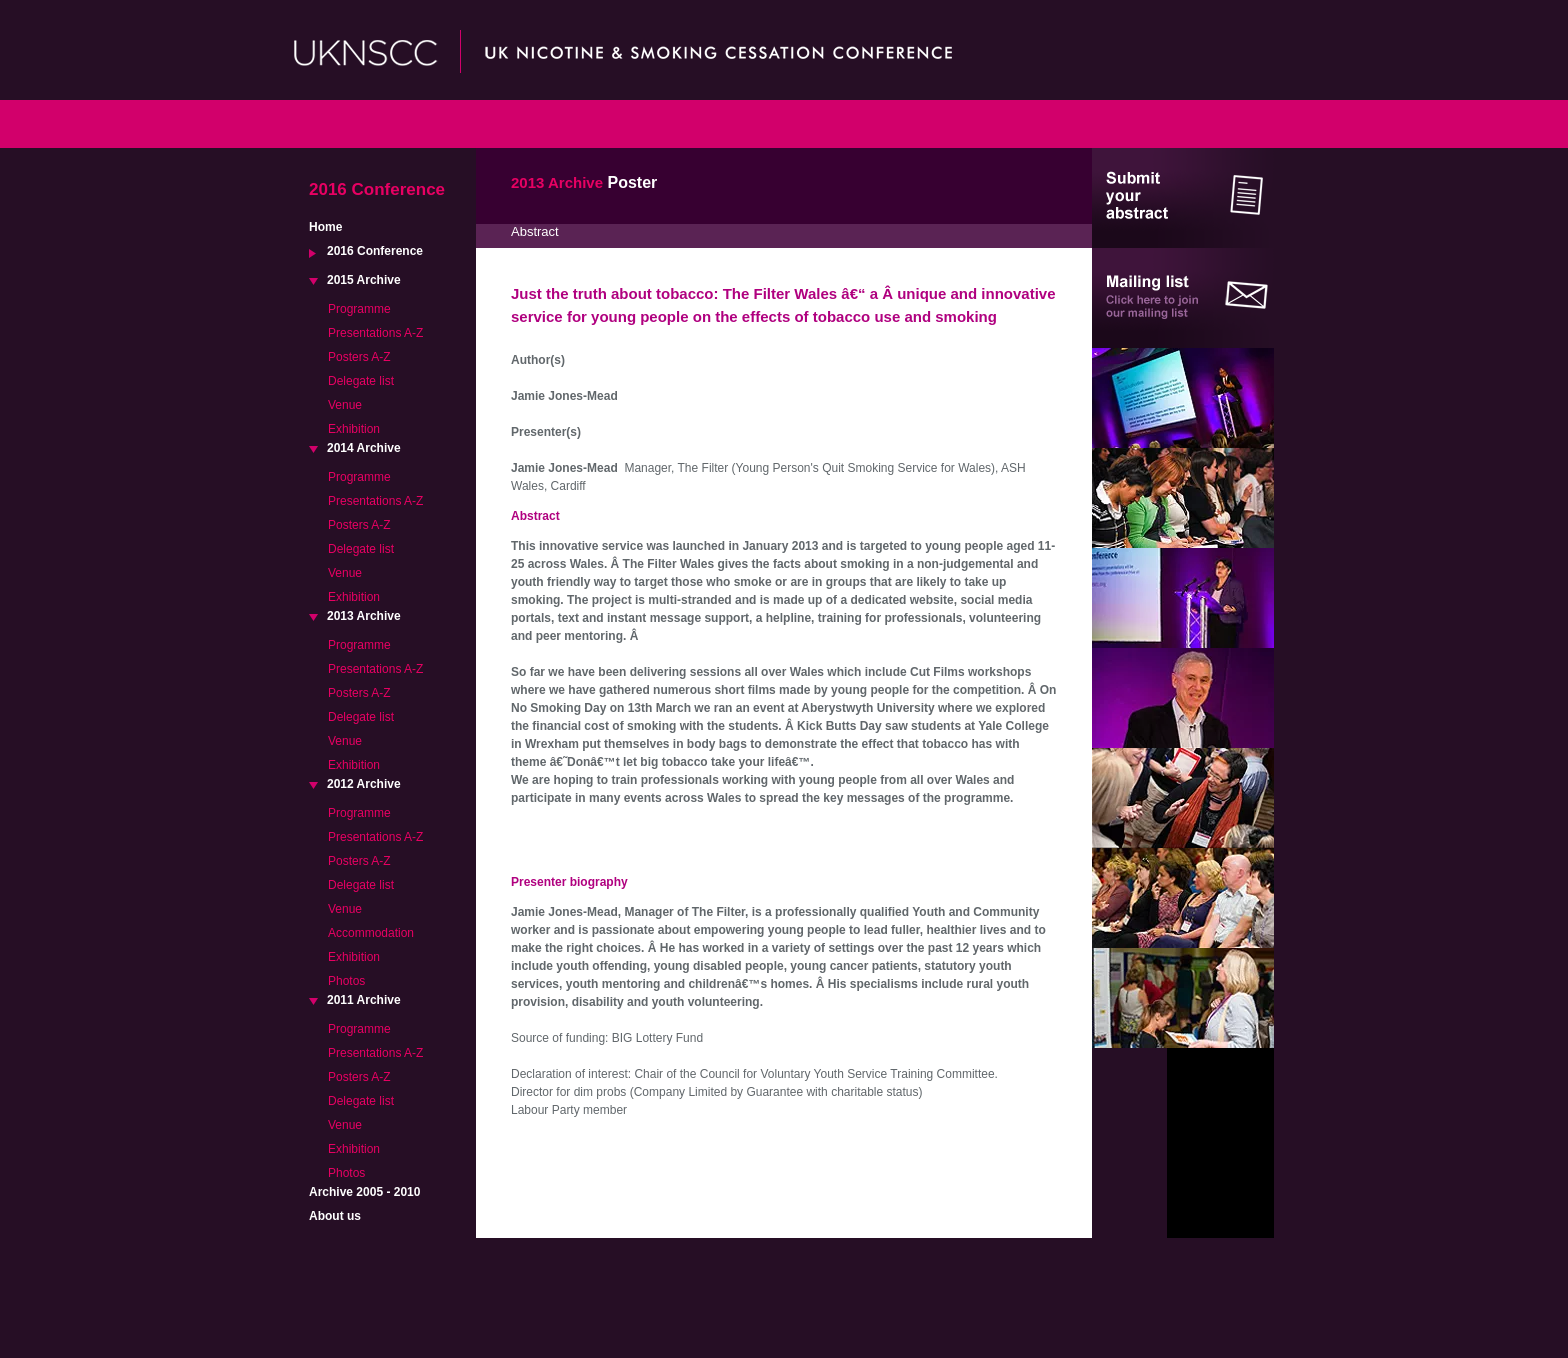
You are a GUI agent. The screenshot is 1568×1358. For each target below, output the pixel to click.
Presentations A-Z (375, 333)
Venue (345, 405)
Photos (346, 981)
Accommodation (371, 933)
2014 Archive (364, 448)
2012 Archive (364, 784)
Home (325, 227)
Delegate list (361, 381)
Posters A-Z (359, 357)
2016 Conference (375, 251)
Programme (359, 309)
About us (335, 1216)
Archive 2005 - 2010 (364, 1192)
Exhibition (354, 429)
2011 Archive (364, 1000)
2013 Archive (364, 616)
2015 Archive (364, 280)
